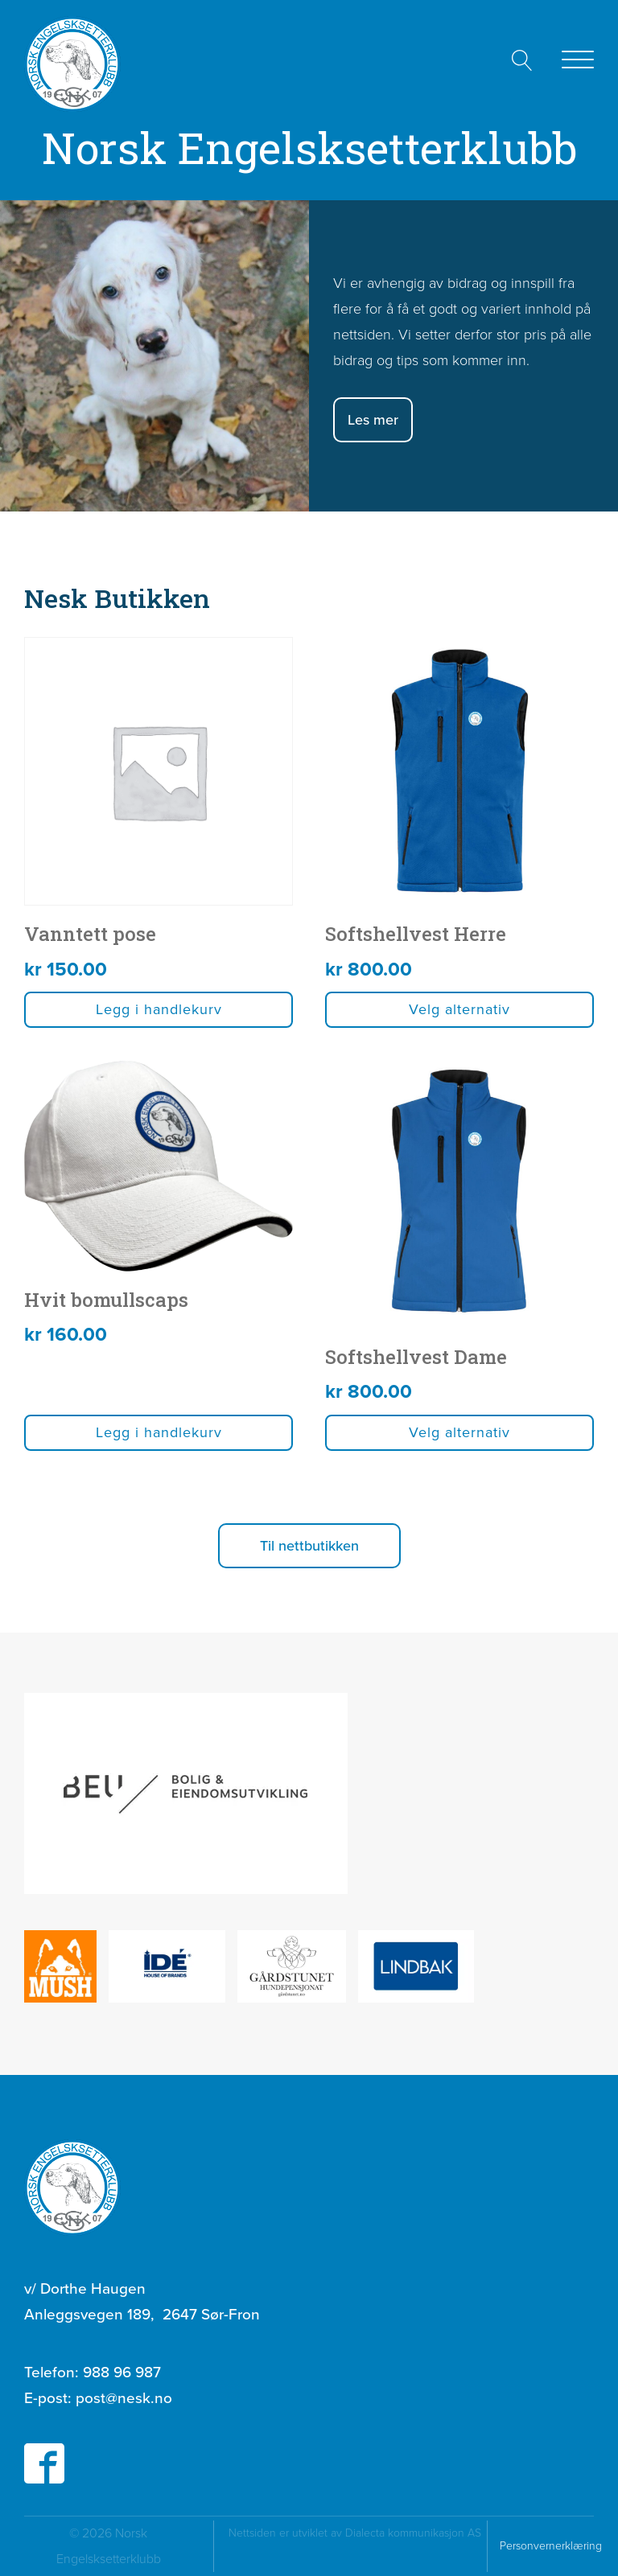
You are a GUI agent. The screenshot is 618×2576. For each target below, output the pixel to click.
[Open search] (522, 60)
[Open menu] (578, 60)
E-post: (98, 2398)
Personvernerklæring (551, 2545)
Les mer (373, 419)
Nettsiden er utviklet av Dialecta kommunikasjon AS (356, 2546)
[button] (309, 1545)
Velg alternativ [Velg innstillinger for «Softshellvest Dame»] (459, 1432)
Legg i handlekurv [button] (159, 1009)
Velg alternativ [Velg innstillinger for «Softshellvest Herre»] (459, 1009)
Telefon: (92, 2372)
